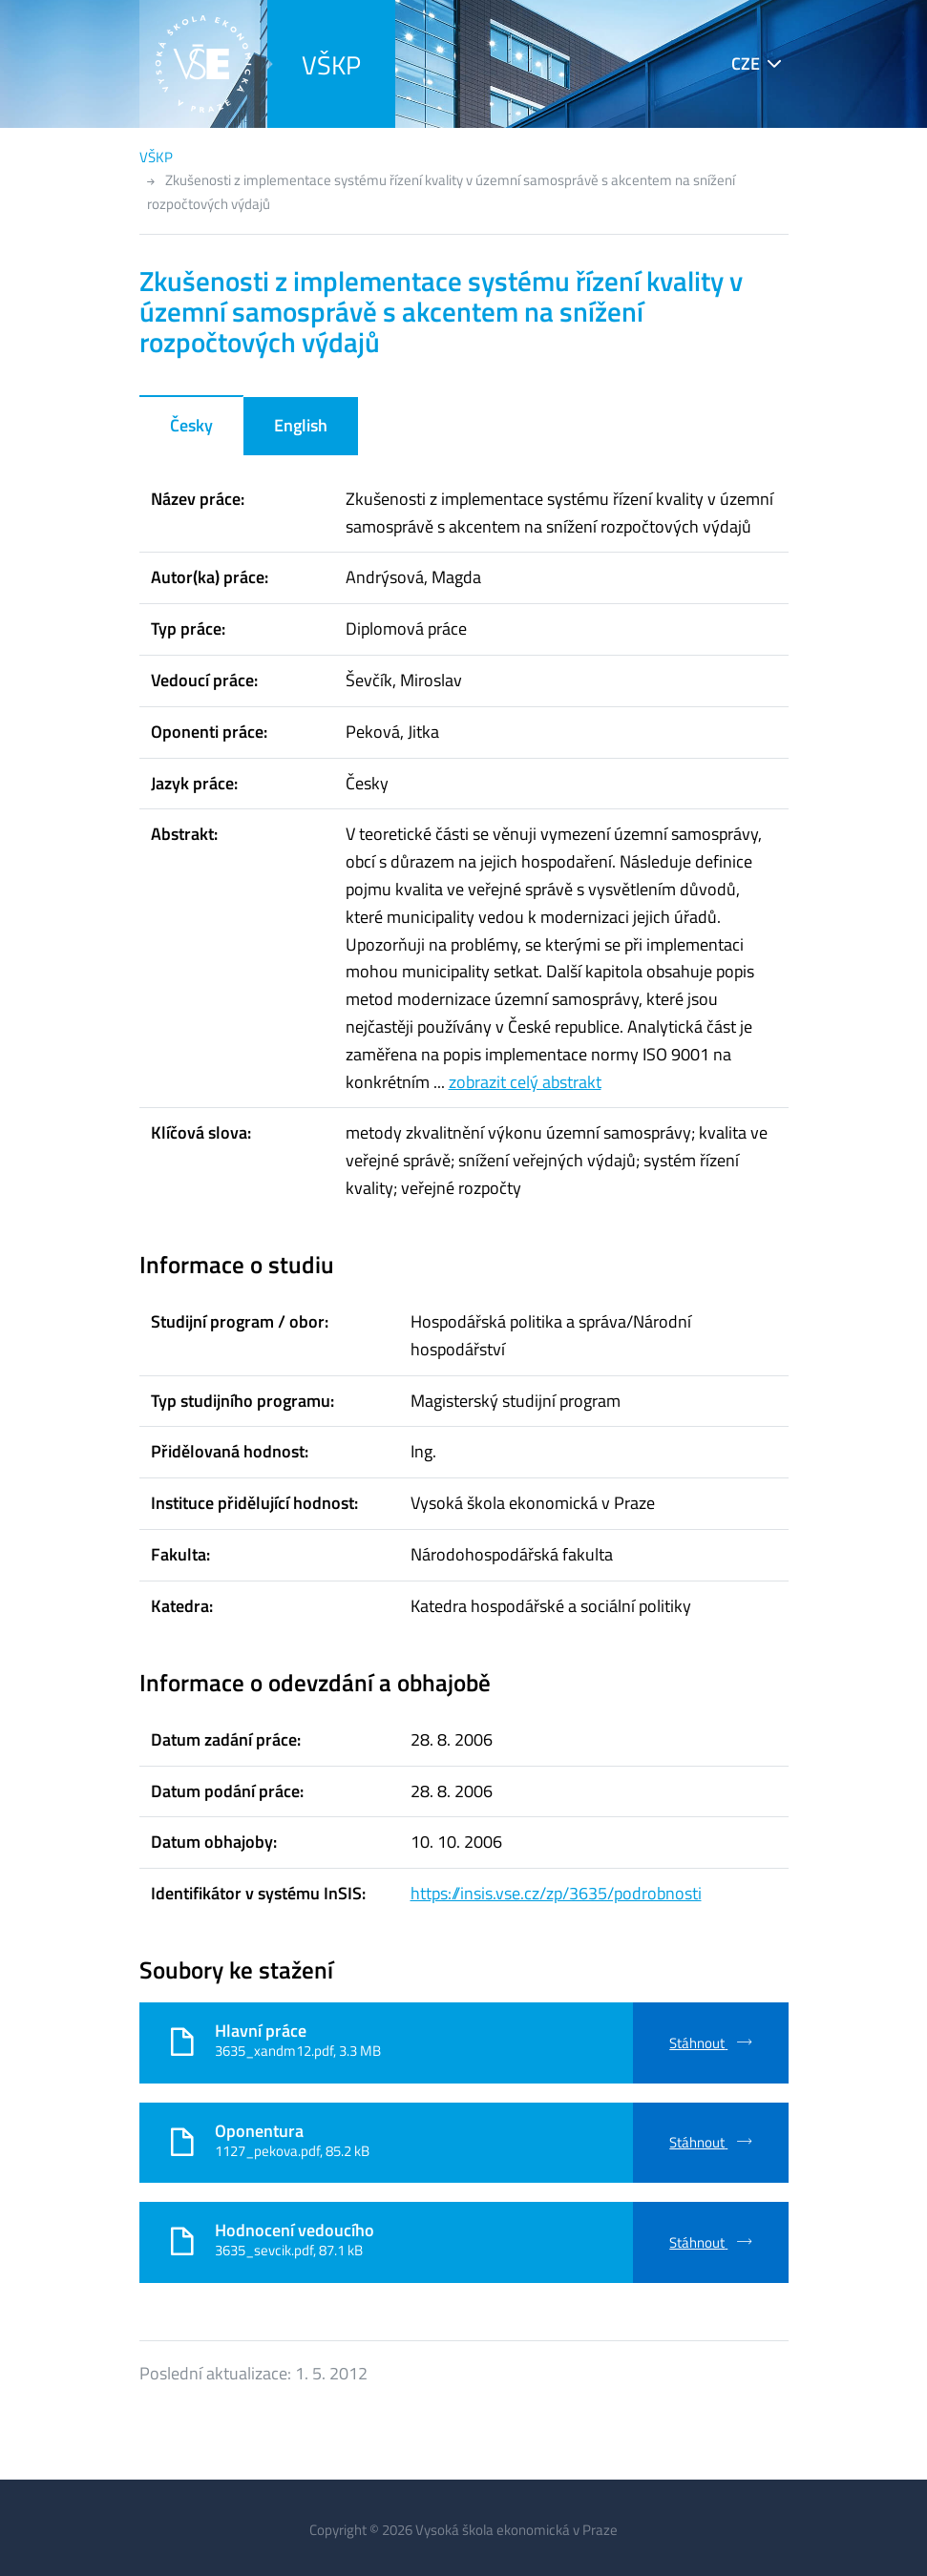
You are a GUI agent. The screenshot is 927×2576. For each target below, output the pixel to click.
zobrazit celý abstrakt (525, 1082)
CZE (745, 63)
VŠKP (331, 64)
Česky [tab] (191, 425)
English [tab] (300, 425)
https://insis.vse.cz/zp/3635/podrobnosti (556, 1893)
